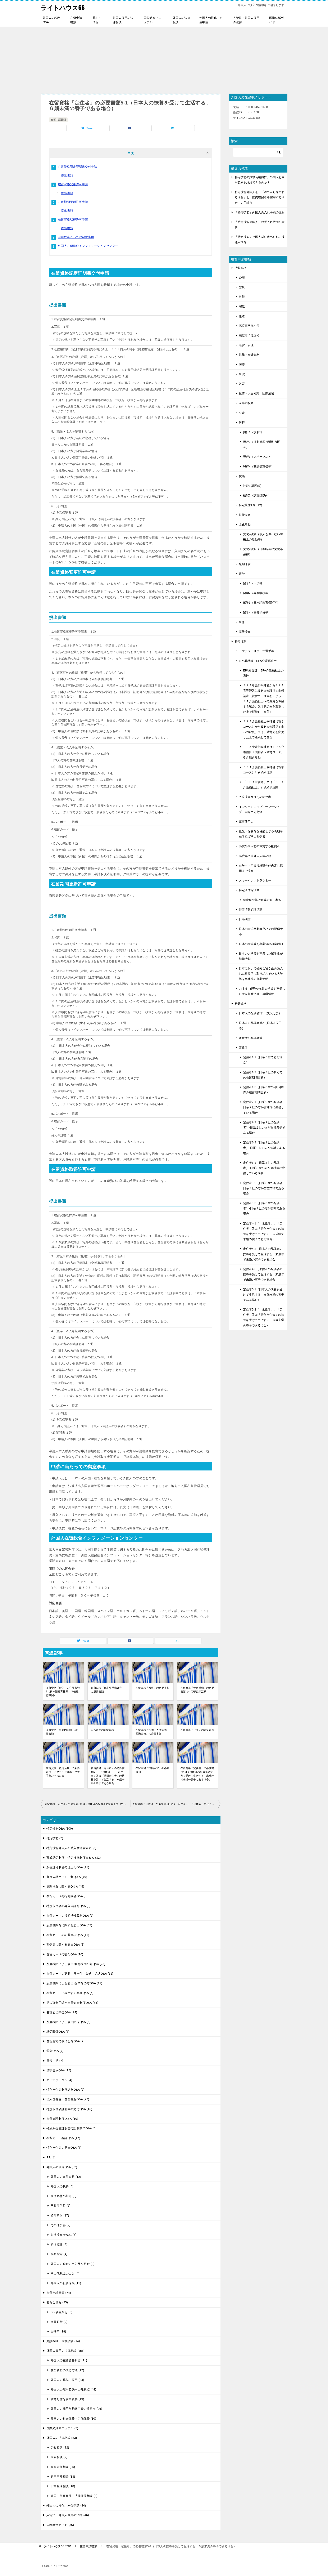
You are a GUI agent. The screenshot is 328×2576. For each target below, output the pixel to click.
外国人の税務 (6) (62, 2186)
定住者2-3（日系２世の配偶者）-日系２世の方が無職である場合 (264, 1148)
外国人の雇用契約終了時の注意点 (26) (76, 2408)
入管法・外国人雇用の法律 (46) (67, 2515)
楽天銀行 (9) (59, 2321)
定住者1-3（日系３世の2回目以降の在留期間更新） (263, 1089)
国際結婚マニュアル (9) (62, 2428)
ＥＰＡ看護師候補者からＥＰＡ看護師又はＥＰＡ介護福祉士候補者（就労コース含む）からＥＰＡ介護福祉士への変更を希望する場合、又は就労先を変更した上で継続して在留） (263, 698)
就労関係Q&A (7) (57, 2031)
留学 (242, 573)
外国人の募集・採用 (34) (67, 2379)
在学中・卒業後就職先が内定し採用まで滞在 (261, 868)
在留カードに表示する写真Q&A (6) (70, 1993)
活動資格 (240, 267)
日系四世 (245, 919)
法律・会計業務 (249, 354)
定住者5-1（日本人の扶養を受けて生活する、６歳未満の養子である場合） (263, 1294)
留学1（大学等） (254, 583)
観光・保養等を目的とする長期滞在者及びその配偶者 (261, 834)
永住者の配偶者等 (250, 1038)
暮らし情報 (97, 20)
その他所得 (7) (60, 2225)
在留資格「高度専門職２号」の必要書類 (107, 1689)
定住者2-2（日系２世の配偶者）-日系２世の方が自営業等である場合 (264, 1127)
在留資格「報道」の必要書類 (152, 1687)
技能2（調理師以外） (257, 495)
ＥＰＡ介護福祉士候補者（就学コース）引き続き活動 (263, 769)
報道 (242, 316)
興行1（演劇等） (254, 432)
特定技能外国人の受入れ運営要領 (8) (71, 1847)
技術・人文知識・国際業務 (256, 393)
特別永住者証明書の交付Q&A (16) (69, 2109)
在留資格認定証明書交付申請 (77, 166)
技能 (242, 476)
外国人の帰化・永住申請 (211, 20)
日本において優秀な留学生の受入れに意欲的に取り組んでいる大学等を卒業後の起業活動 (261, 974)
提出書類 (67, 175)
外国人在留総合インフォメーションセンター (88, 245)
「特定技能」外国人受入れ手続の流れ (259, 212)
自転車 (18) (58, 2331)
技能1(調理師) (252, 485)
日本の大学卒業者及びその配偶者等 (261, 931)
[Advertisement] (164, 58)
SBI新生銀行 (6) (61, 2312)
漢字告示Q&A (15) (58, 2070)
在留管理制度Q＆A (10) (62, 2118)
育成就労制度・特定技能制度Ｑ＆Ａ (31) (73, 1857)
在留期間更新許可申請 (73, 201)
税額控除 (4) (59, 2254)
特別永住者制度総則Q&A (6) (65, 2089)
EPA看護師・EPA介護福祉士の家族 (263, 673)
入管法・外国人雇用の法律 (246, 20)
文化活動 (245, 524)
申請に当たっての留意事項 (76, 236)
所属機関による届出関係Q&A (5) (68, 2022)
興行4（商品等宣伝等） (258, 466)
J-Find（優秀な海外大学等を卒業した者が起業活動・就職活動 (262, 991)
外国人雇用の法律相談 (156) (65, 2350)
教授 (242, 287)
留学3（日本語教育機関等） (261, 602)
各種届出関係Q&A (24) (61, 2012)
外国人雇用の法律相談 (123, 20)
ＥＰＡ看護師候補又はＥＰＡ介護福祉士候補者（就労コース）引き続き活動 (263, 752)
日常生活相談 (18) (63, 2486)
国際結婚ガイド (276, 20)
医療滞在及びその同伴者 (255, 797)
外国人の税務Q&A (51, 20)
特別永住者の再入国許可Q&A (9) (68, 1905)
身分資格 (240, 1003)
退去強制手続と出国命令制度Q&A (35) (72, 2002)
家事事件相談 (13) (63, 2476)
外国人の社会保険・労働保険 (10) (73, 2418)
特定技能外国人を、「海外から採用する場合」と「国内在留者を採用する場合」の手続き (259, 197)
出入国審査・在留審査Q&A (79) (67, 2099)
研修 (242, 622)
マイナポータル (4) (59, 2080)
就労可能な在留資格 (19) (67, 2399)
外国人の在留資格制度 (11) (69, 2360)
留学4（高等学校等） (257, 612)
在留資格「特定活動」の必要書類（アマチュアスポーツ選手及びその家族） (63, 1772)
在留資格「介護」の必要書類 (197, 1729)
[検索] (258, 152)
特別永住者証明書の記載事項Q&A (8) (71, 2128)
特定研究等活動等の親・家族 (262, 899)
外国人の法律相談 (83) (61, 2437)
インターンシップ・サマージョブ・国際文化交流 (259, 809)
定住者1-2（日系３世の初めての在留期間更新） (262, 1074)
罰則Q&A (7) (54, 2051)
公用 (242, 277)
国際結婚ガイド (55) (60, 2524)
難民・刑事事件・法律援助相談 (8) (74, 2495)
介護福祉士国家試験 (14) (63, 2341)
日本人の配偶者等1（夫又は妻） (260, 1013)
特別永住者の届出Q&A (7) (63, 2147)
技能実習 (245, 514)
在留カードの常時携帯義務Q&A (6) (70, 1915)
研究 (242, 374)
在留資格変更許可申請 (73, 184)
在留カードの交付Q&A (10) (64, 1954)
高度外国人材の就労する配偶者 (259, 846)
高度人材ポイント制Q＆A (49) (66, 1877)
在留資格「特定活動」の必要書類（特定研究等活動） (197, 1689)
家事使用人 (246, 821)
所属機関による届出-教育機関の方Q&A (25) (75, 1964)
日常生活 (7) (54, 2060)
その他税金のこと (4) (65, 2273)
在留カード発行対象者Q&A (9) (66, 1896)
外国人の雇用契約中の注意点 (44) (73, 2389)
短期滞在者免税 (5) (63, 2234)
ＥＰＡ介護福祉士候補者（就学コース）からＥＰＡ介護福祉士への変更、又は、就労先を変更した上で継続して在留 (263, 729)
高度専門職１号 (249, 325)
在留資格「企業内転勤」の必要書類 (63, 1731)
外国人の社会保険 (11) (66, 2283)
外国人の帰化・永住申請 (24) (66, 2505)
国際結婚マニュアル (152, 20)
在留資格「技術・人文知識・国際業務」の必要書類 (152, 1731)
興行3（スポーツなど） (258, 456)
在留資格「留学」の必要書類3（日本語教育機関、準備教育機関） (63, 1691)
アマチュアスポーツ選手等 (256, 651)
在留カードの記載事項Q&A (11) (67, 1935)
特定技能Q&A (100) (59, 1828)
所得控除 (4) (59, 2244)
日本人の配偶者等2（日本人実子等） (260, 1025)
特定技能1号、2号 (251, 505)
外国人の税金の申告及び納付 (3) (72, 2263)
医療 (242, 364)
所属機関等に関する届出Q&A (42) (69, 1925)
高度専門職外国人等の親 (255, 855)
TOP (57, 2546)
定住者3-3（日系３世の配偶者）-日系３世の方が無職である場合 (264, 1208)
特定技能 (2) (54, 1838)
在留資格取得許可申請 (73, 219)
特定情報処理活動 (250, 909)
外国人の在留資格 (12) (66, 2176)
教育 (242, 383)
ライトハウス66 (63, 7)
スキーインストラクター (255, 880)
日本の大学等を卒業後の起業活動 (261, 943)
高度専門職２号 (249, 335)
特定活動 (240, 641)
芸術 (242, 296)
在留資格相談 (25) (63, 2466)
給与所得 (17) (60, 2215)
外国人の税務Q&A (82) (61, 2167)
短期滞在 (245, 564)
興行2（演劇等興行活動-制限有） (262, 444)
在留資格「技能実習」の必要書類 (152, 1770)
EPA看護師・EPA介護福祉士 (258, 660)
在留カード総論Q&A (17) (63, 2138)
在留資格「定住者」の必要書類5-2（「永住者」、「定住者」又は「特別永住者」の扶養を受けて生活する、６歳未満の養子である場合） (107, 1776)
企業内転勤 (246, 403)
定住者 (243, 1047)
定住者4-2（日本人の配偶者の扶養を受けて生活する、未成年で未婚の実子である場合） (263, 1254)
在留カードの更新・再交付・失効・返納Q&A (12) (79, 1973)
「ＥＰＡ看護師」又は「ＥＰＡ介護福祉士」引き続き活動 (263, 784)
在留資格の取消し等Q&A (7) (65, 2041)
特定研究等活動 (249, 890)
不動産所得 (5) (60, 2205)
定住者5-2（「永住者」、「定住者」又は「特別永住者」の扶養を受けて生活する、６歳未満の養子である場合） (263, 1317)
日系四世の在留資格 (102, 1729)
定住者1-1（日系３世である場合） (262, 1059)
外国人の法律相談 (181, 20)
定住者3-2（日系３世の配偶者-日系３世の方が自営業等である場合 (263, 1188)
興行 (242, 422)
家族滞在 (245, 631)
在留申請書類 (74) (58, 2292)
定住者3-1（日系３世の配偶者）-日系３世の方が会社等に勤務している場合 (264, 1168)
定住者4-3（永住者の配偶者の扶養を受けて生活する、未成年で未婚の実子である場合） (263, 1274)
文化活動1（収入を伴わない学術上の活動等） (263, 536)
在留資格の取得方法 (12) (67, 2370)
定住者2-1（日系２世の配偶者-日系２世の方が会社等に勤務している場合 (263, 1107)
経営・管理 (246, 345)
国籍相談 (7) (59, 2457)
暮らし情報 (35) (57, 2302)
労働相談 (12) (60, 2447)
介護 (242, 412)
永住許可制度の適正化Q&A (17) (67, 1867)
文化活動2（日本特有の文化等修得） (263, 551)
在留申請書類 (76, 20)
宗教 (242, 306)
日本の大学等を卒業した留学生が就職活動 (261, 956)
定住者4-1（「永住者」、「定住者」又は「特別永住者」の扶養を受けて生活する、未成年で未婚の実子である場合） (263, 1231)
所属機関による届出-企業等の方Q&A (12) (74, 1983)
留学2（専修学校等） (257, 593)
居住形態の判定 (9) (63, 2196)
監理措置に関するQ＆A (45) (65, 1886)
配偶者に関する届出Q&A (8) (65, 1944)
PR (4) (50, 2157)
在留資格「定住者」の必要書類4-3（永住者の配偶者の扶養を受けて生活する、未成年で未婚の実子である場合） (197, 1774)
